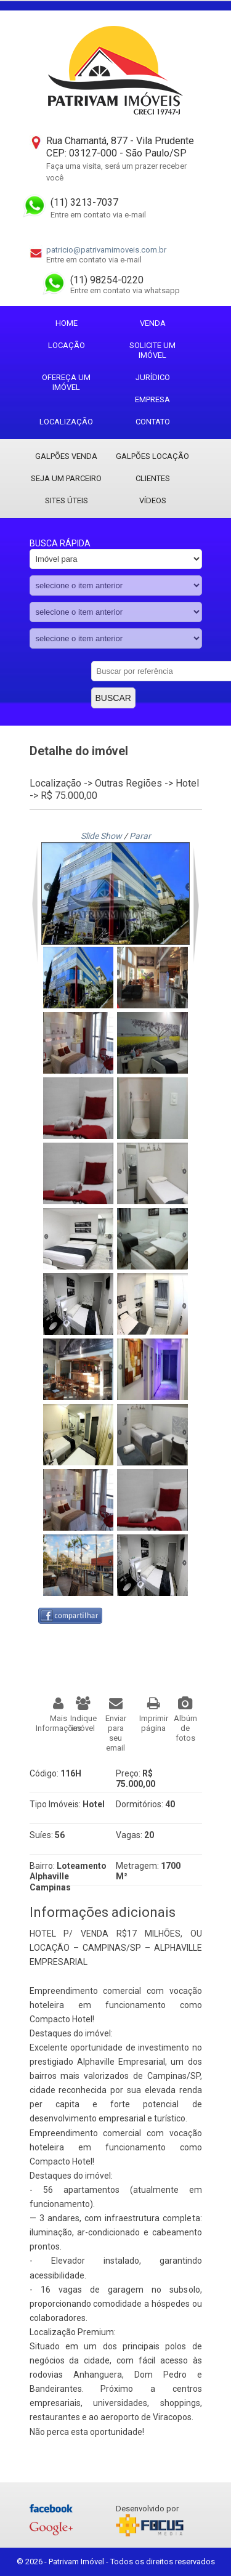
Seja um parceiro (66, 478)
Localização (66, 421)
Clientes (153, 478)
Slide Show (101, 836)
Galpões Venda (66, 456)
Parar (140, 836)
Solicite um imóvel (152, 350)
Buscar (113, 698)
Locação (66, 345)
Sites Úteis (66, 500)
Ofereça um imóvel (66, 382)
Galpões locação (152, 456)
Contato (153, 421)
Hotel (187, 783)
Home (66, 323)
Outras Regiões (128, 783)
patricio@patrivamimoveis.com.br (106, 249)
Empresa (152, 399)
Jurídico (153, 377)
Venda (153, 323)
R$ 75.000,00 (69, 795)
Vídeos (152, 500)
